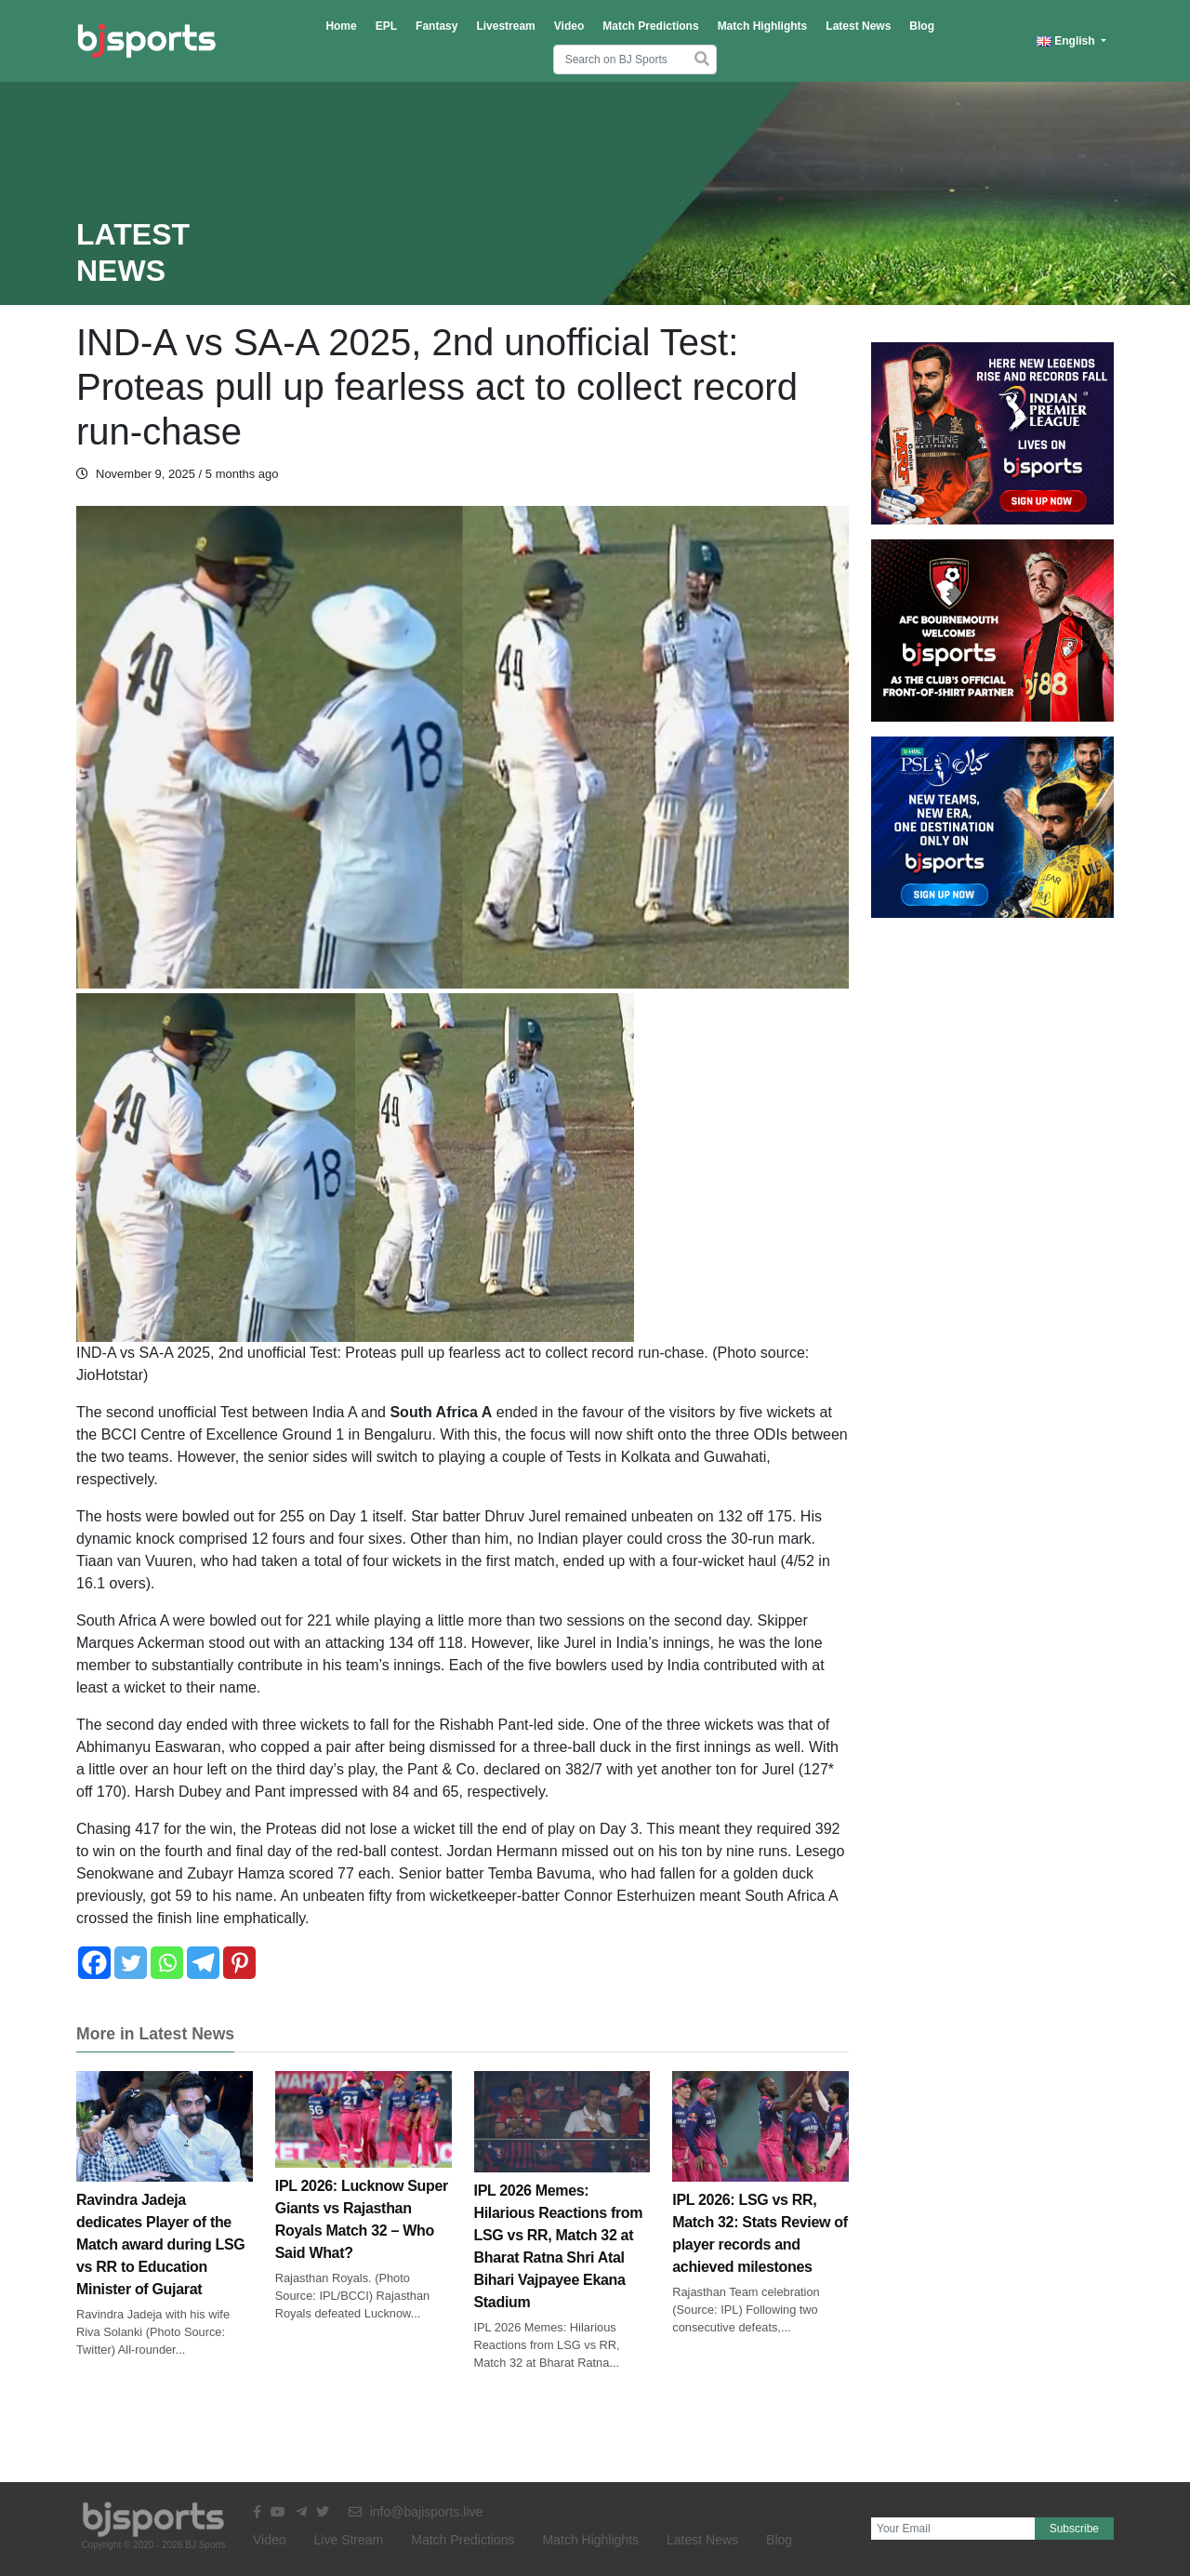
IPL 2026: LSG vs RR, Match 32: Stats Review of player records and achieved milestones (760, 2198)
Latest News (858, 26)
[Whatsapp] (167, 1962)
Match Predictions (650, 26)
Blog (921, 26)
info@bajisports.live (416, 2511)
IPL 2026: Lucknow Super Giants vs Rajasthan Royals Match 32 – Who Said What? (363, 2187)
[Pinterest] (239, 1962)
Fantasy (436, 26)
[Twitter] (130, 1962)
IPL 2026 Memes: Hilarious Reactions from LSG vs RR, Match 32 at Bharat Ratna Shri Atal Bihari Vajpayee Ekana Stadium (562, 2213)
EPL (386, 26)
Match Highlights (763, 26)
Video (569, 26)
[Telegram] (203, 1962)
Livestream (505, 26)
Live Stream (349, 2539)
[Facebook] (94, 1962)
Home (340, 26)
